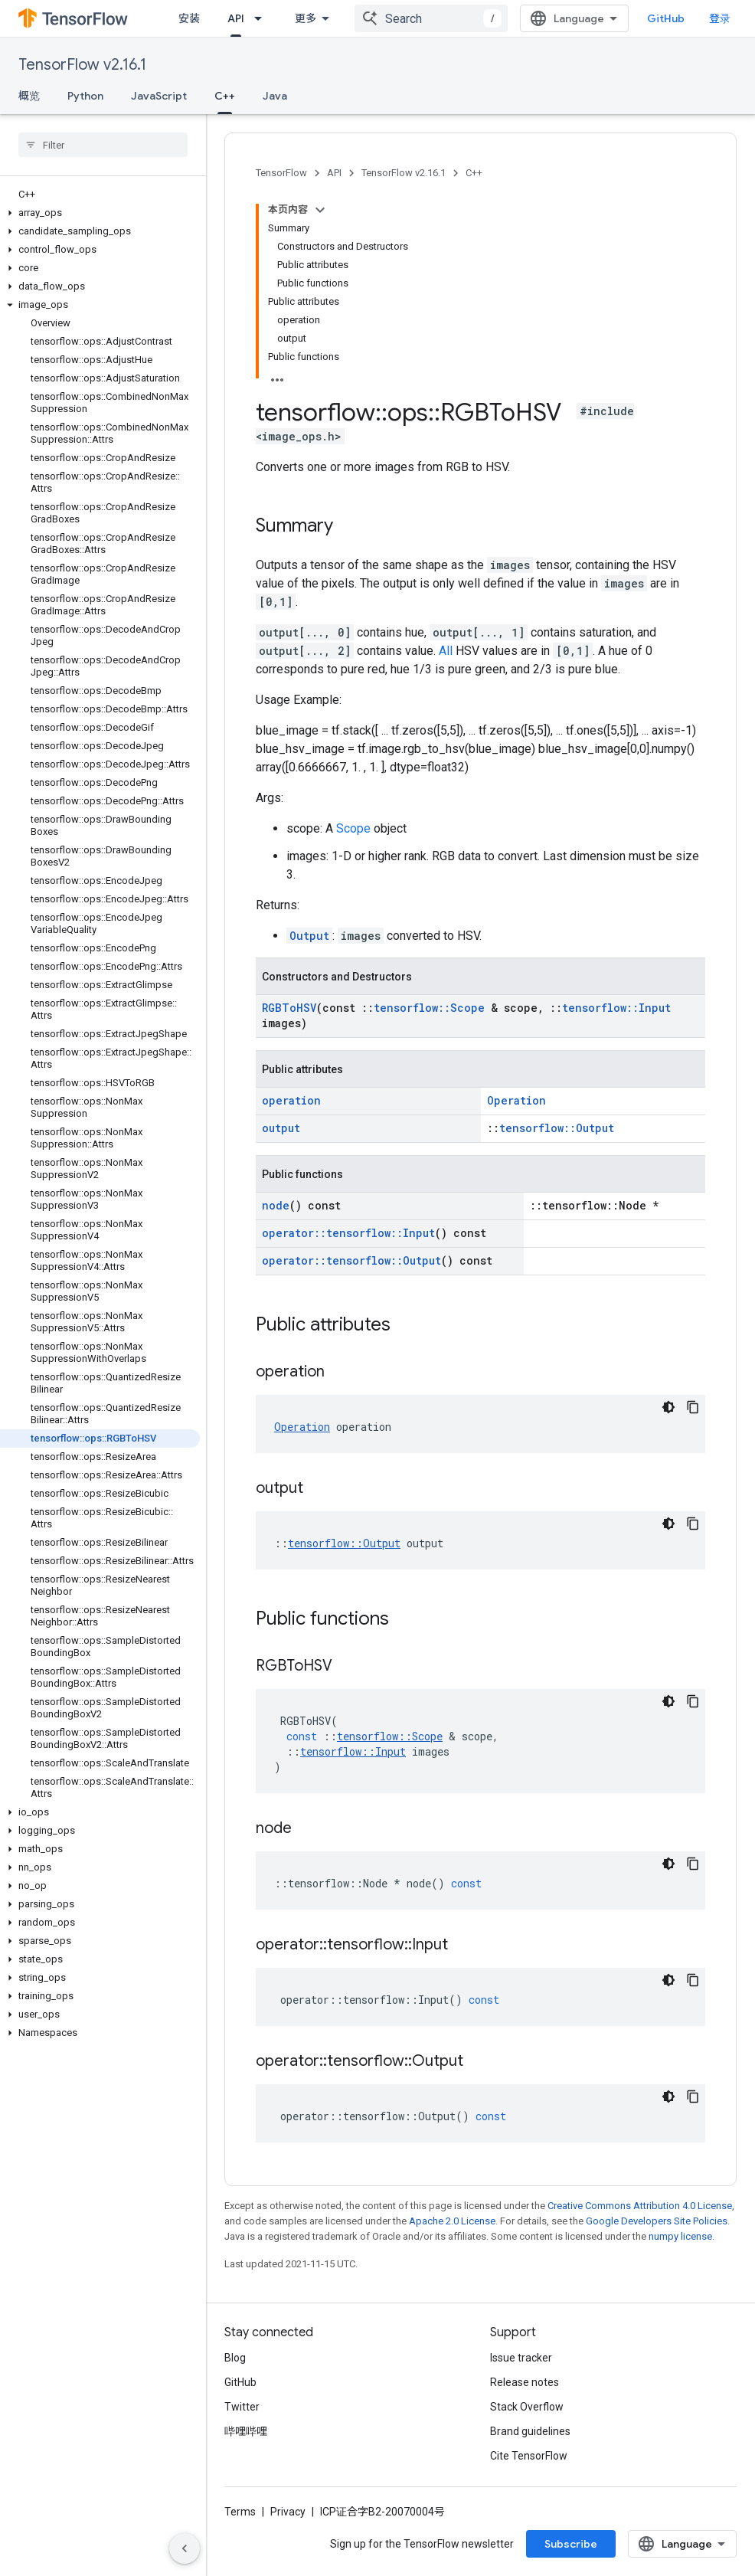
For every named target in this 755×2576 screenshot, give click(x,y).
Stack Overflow (527, 2407)
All (446, 650)
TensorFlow (281, 172)
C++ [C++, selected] (224, 96)
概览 (29, 96)
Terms (240, 2512)
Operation (516, 1100)
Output (309, 935)
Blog (235, 2358)
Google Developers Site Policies (656, 2221)
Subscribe (570, 2544)
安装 (189, 18)
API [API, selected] (235, 18)
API (334, 172)
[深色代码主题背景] (668, 1407)
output (281, 1128)
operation (291, 1100)
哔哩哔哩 (245, 2431)
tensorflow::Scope (429, 1007)
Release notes (524, 2382)
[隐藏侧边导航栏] (184, 2548)
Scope (353, 828)
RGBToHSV (289, 1007)
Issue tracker (521, 2358)
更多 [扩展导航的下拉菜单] (305, 18)
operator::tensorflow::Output (351, 1260)
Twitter (242, 2407)
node (275, 1205)
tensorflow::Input (616, 1007)
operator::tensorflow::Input (348, 1233)
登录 (719, 18)
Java (275, 96)
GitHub (666, 18)
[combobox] (431, 18)
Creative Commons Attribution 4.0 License (639, 2205)
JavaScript (159, 96)
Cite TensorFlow (528, 2456)
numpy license (680, 2236)
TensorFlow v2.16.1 (82, 64)
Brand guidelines (530, 2431)
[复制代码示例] (693, 1407)
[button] (100, 213)
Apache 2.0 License (452, 2221)
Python (85, 96)
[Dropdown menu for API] (262, 18)
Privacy (288, 2512)
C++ (474, 172)
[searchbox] (103, 145)
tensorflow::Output (556, 1128)
